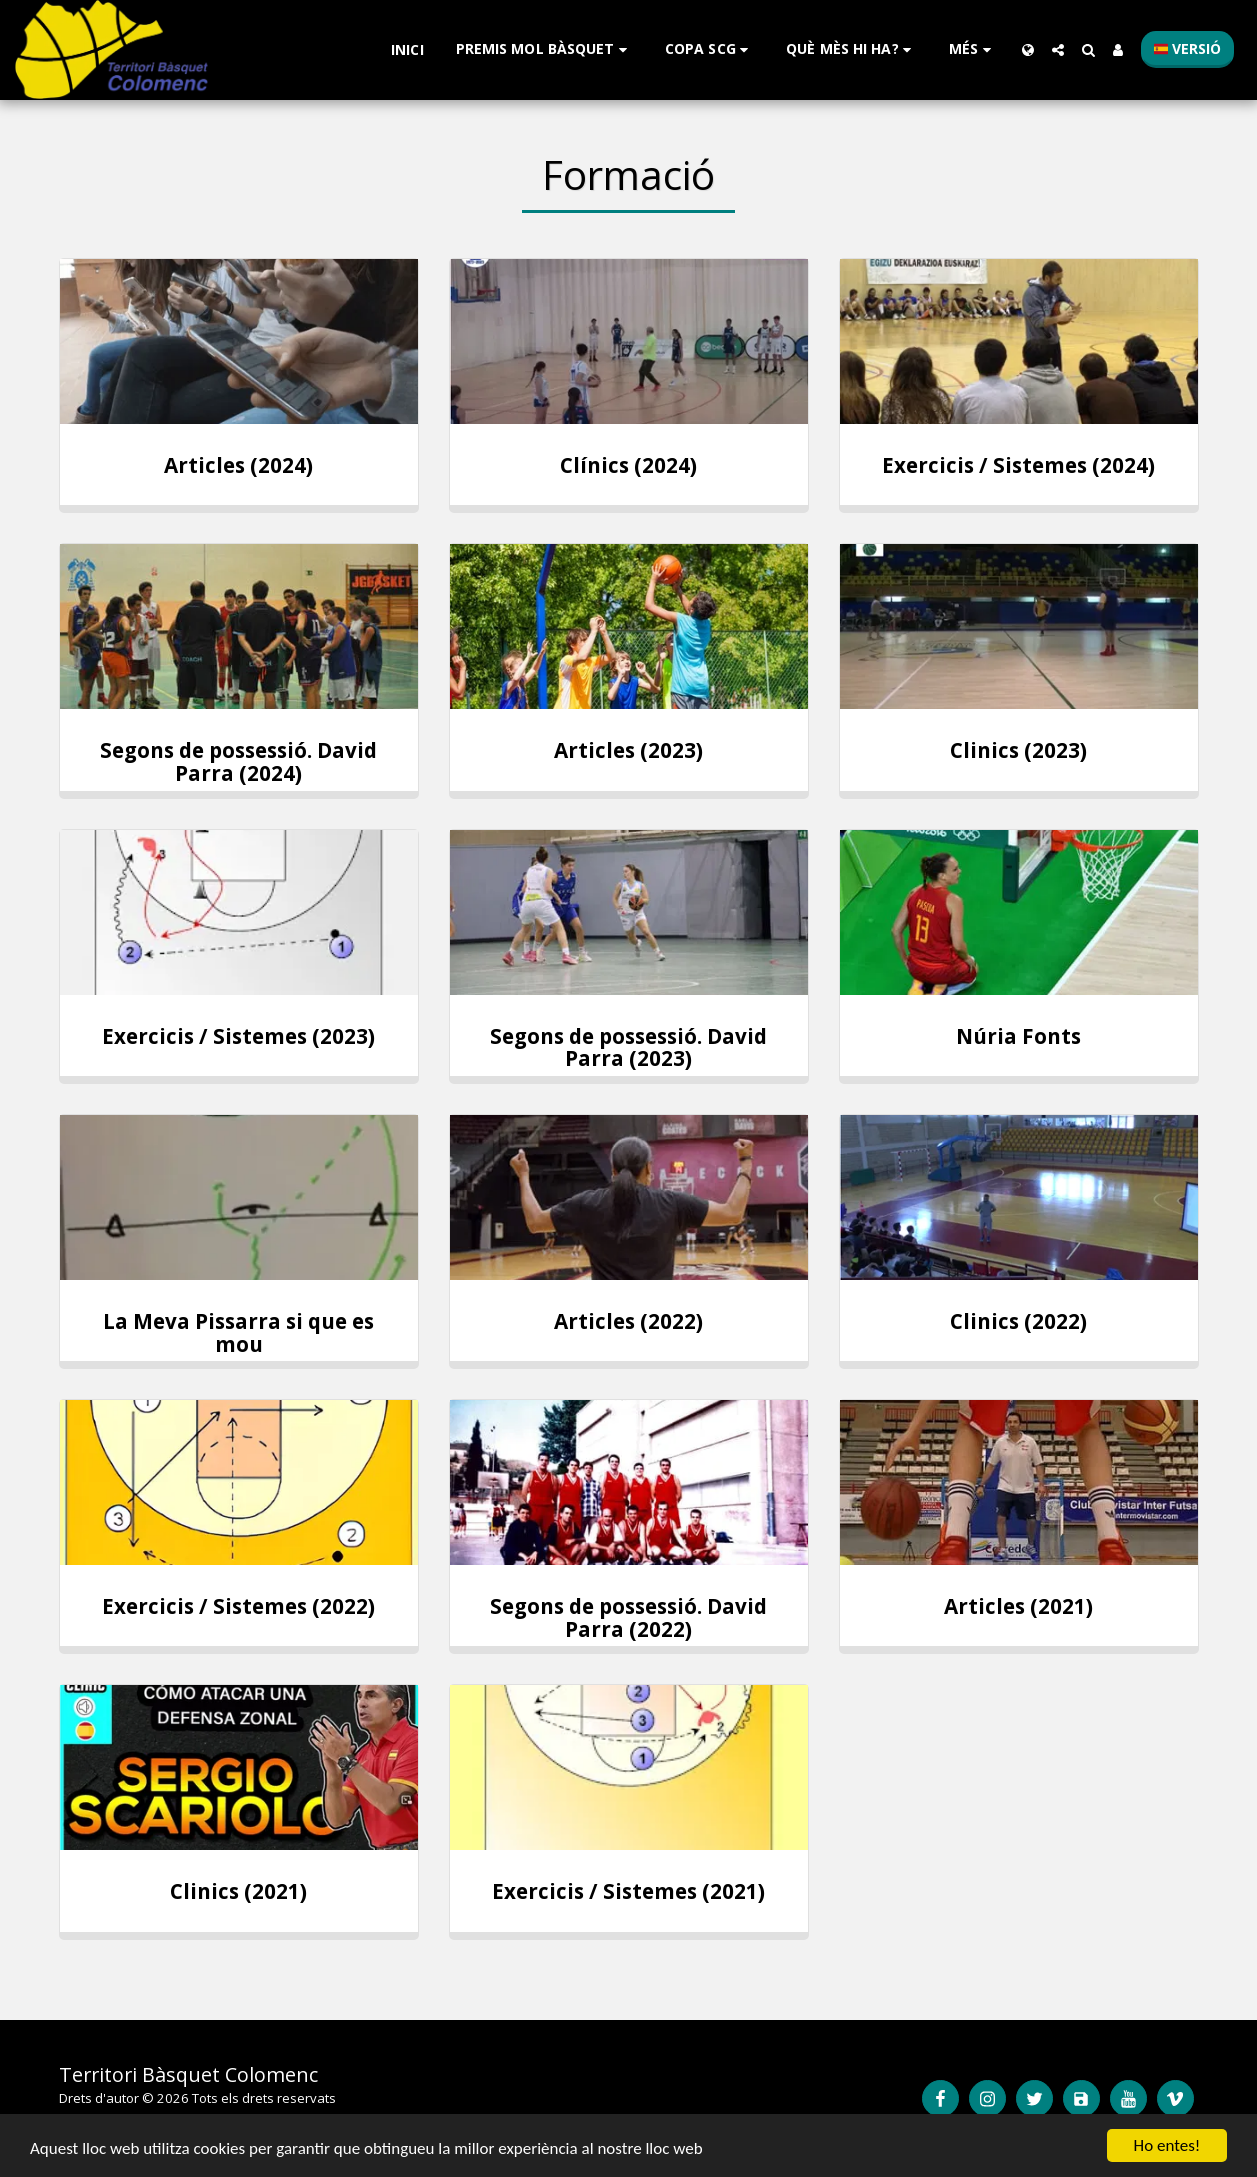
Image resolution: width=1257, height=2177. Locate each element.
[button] (544, 49)
